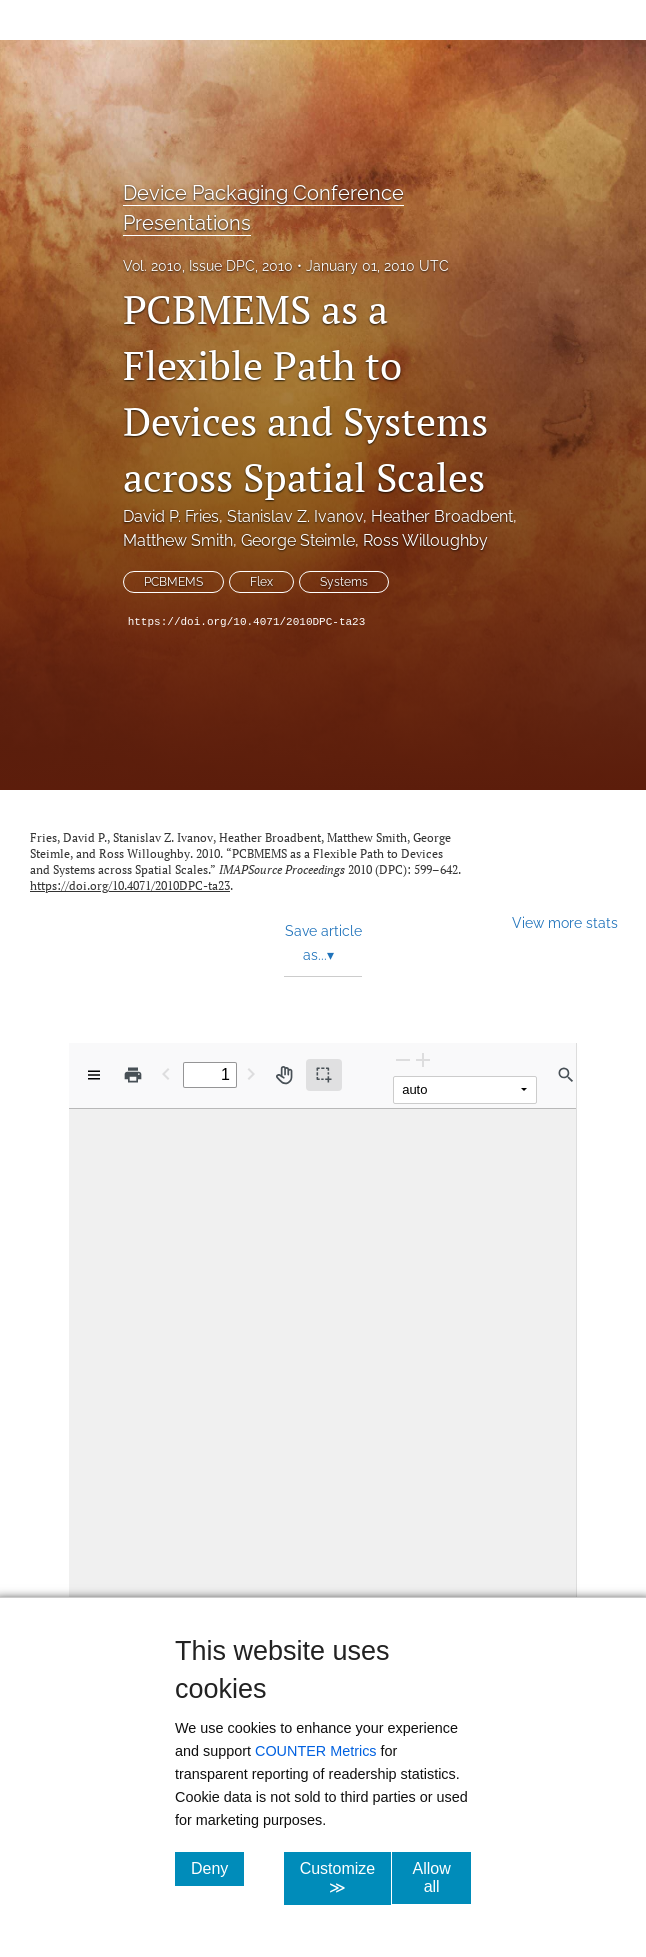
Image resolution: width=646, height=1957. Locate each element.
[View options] (94, 1075)
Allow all (442, 1877)
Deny (217, 1868)
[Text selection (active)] (324, 1075)
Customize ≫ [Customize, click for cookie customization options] (346, 1878)
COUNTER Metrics (316, 1751)
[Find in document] (566, 1075)
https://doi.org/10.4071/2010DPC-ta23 (247, 622)
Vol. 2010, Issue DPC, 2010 (208, 266)
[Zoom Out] (403, 1059)
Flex (261, 582)
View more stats (565, 922)
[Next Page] (251, 1073)
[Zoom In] (423, 1059)
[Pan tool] (284, 1075)
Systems (344, 582)
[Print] (133, 1075)
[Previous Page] (166, 1073)
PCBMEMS (173, 582)
